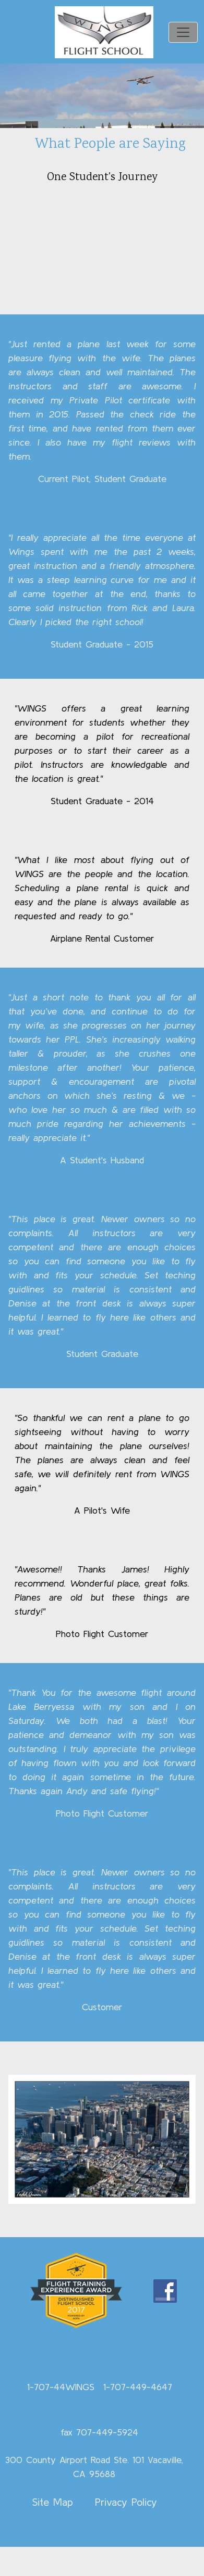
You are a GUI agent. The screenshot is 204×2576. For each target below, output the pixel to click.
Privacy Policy (126, 2502)
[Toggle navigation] (183, 32)
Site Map (52, 2502)
